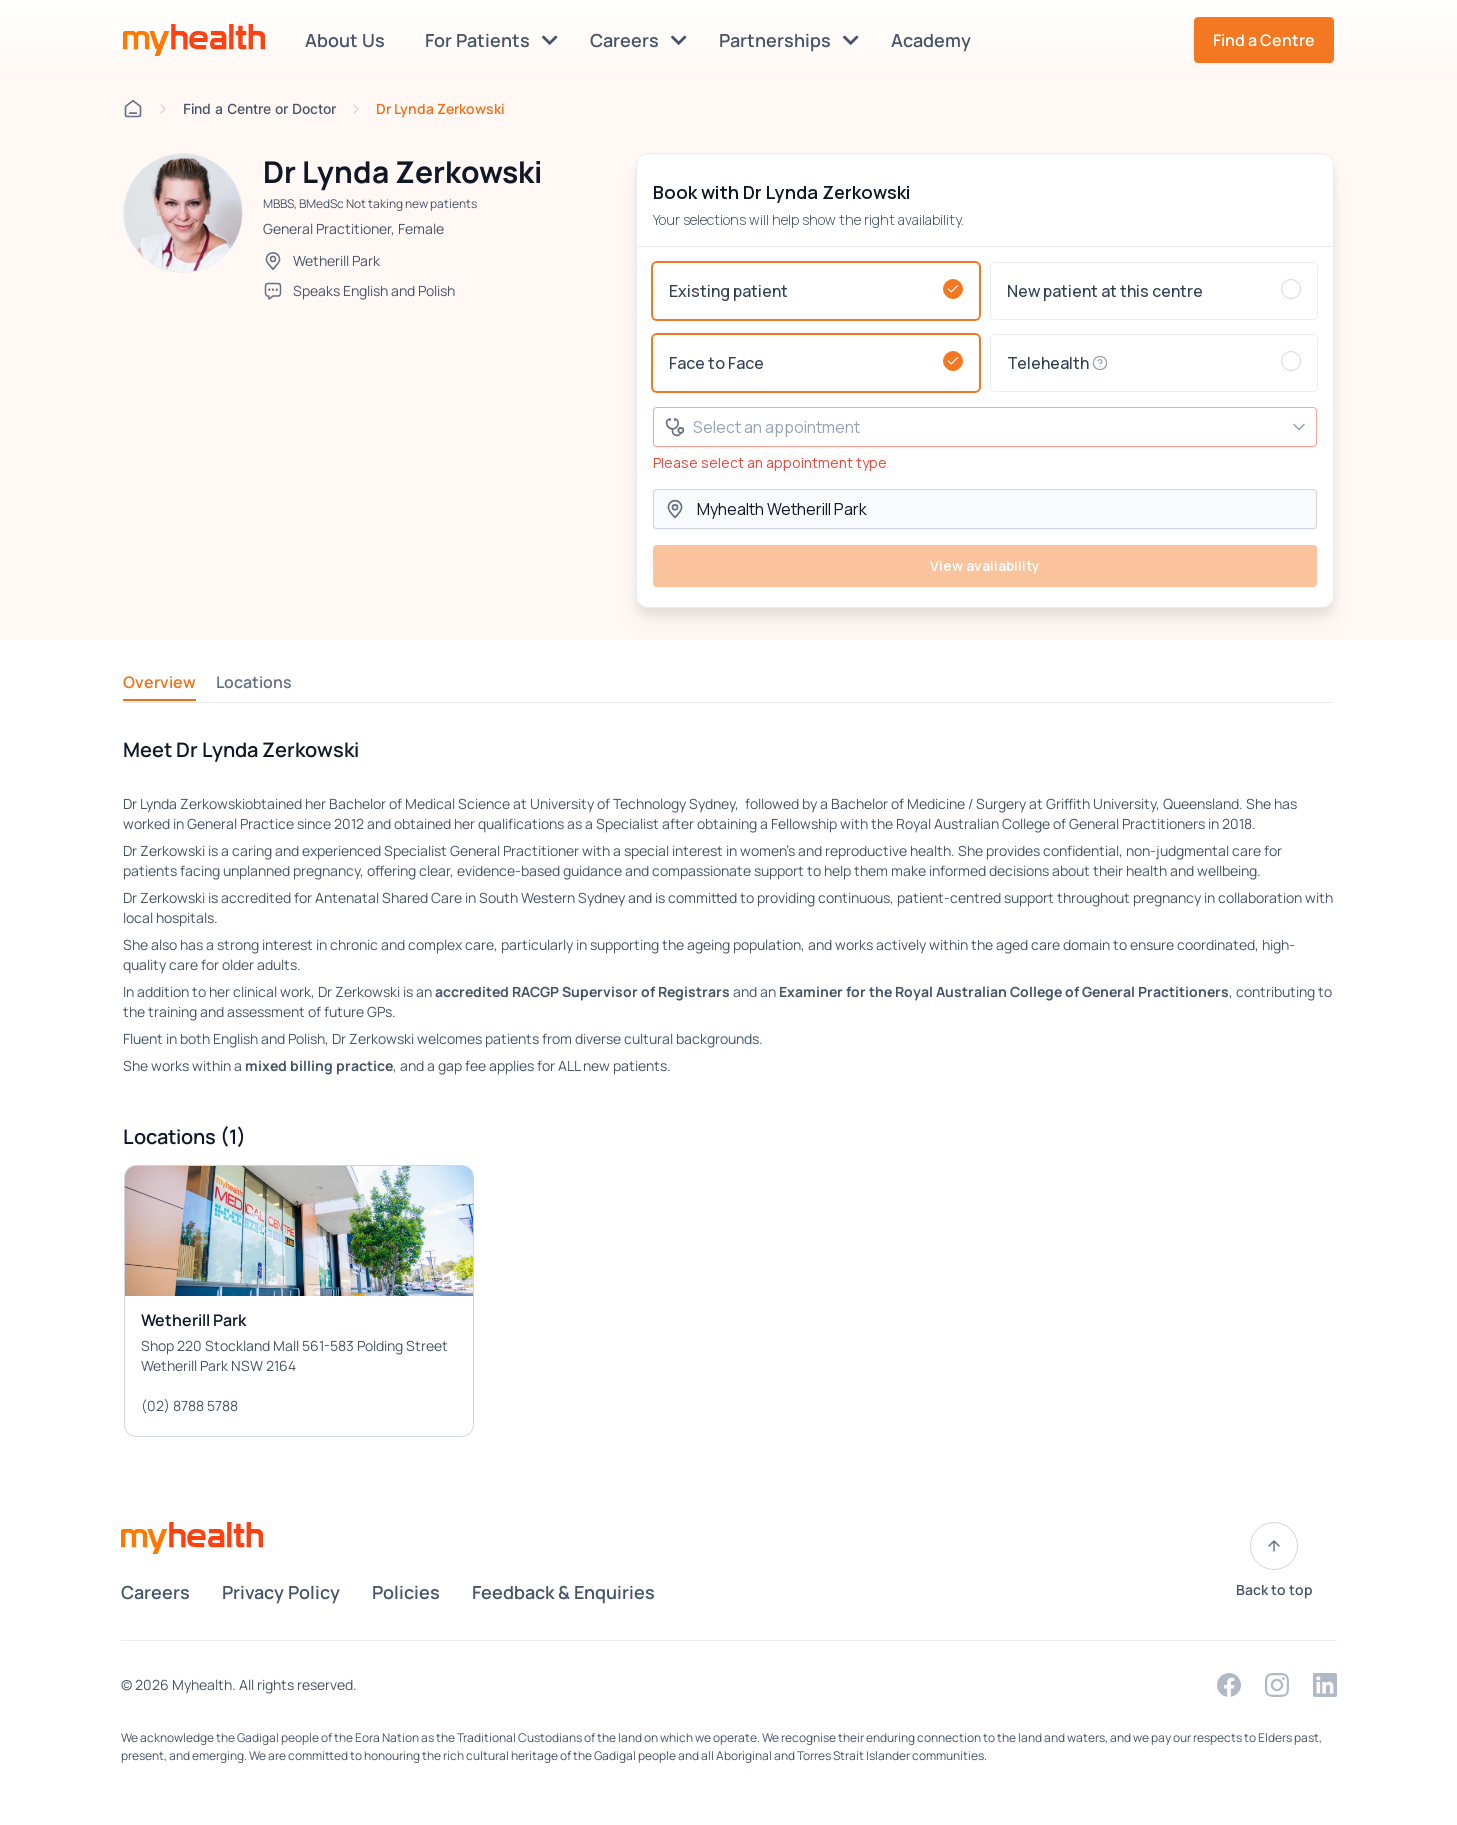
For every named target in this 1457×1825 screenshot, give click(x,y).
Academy (935, 40)
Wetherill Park (336, 260)
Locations (254, 682)
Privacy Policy (281, 1592)
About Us (349, 40)
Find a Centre (1264, 40)
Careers (638, 40)
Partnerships (789, 40)
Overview (159, 682)
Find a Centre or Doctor (259, 108)
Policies (406, 1592)
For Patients (491, 40)
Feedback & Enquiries (563, 1592)
